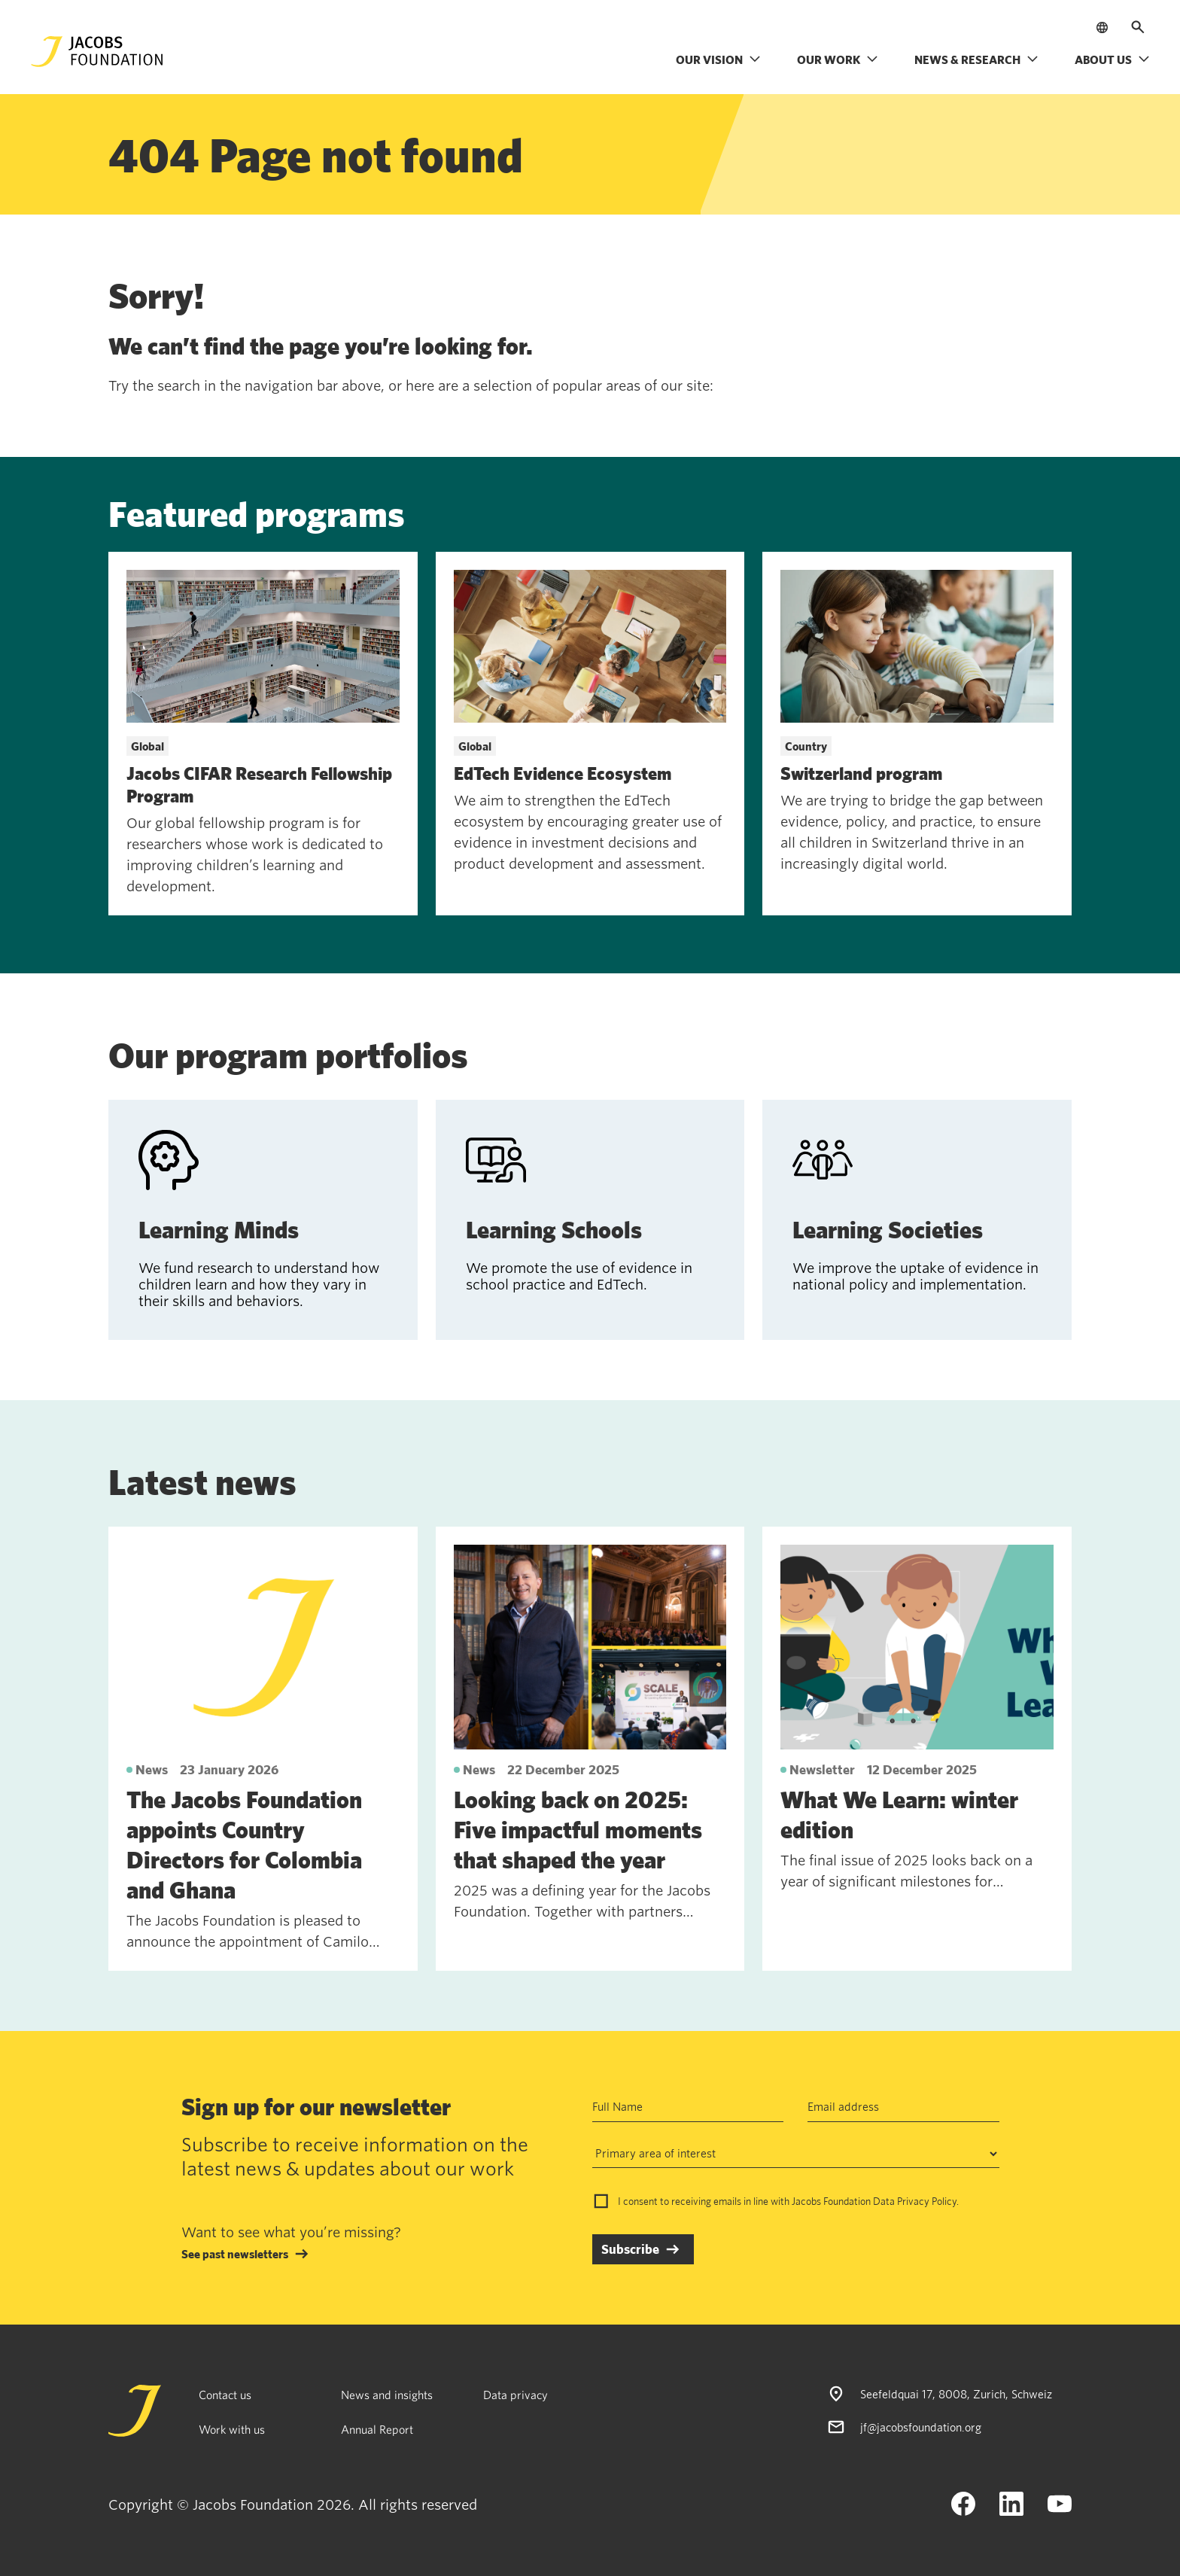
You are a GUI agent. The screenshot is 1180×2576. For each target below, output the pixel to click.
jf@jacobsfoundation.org (920, 2427)
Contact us (225, 2394)
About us (1112, 59)
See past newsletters (234, 2254)
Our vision (718, 59)
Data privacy (515, 2394)
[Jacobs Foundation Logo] (97, 52)
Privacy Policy (926, 2201)
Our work (837, 59)
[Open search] (1138, 27)
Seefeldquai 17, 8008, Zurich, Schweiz (956, 2394)
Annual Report (377, 2429)
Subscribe (630, 2249)
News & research (976, 59)
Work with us (232, 2429)
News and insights (387, 2394)
